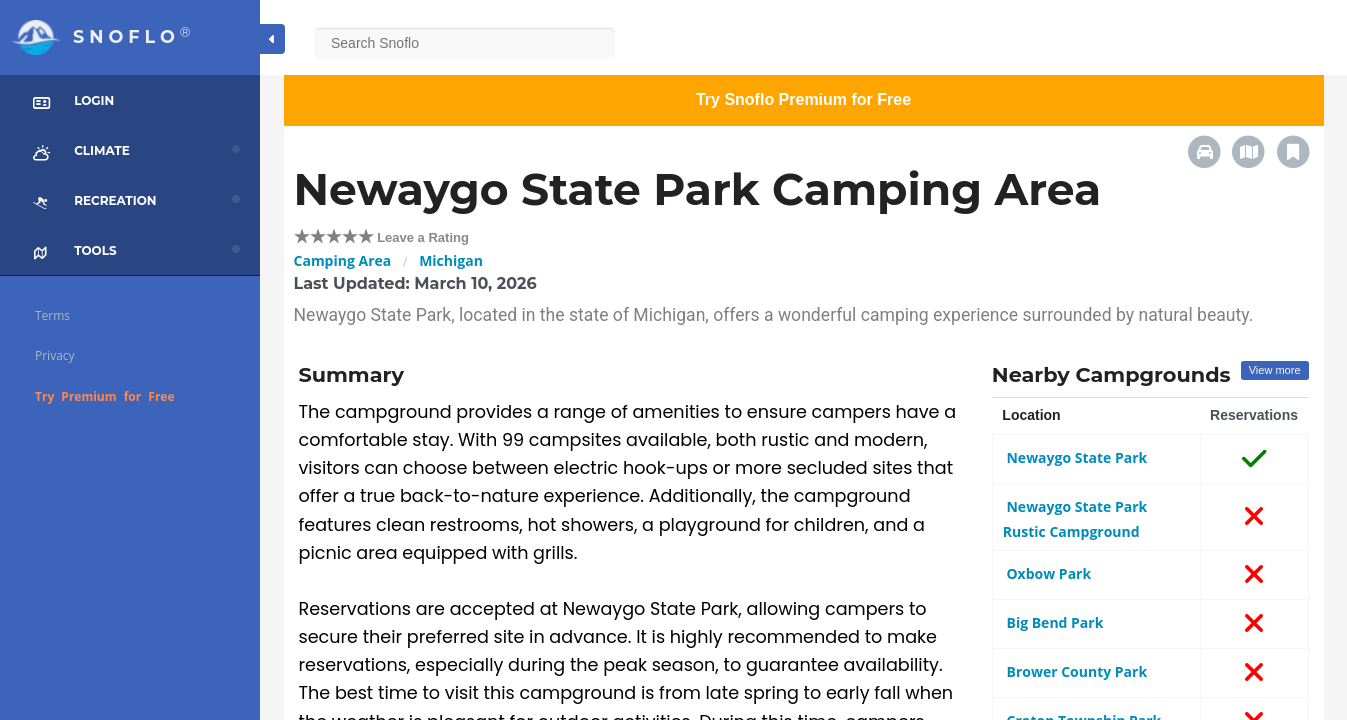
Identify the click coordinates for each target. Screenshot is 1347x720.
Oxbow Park (1047, 573)
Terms (52, 315)
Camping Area (343, 260)
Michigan (451, 260)
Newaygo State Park (1075, 457)
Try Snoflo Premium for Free (803, 99)
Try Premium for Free (105, 396)
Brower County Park (1075, 671)
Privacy (55, 355)
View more (1275, 370)
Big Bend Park (1053, 622)
